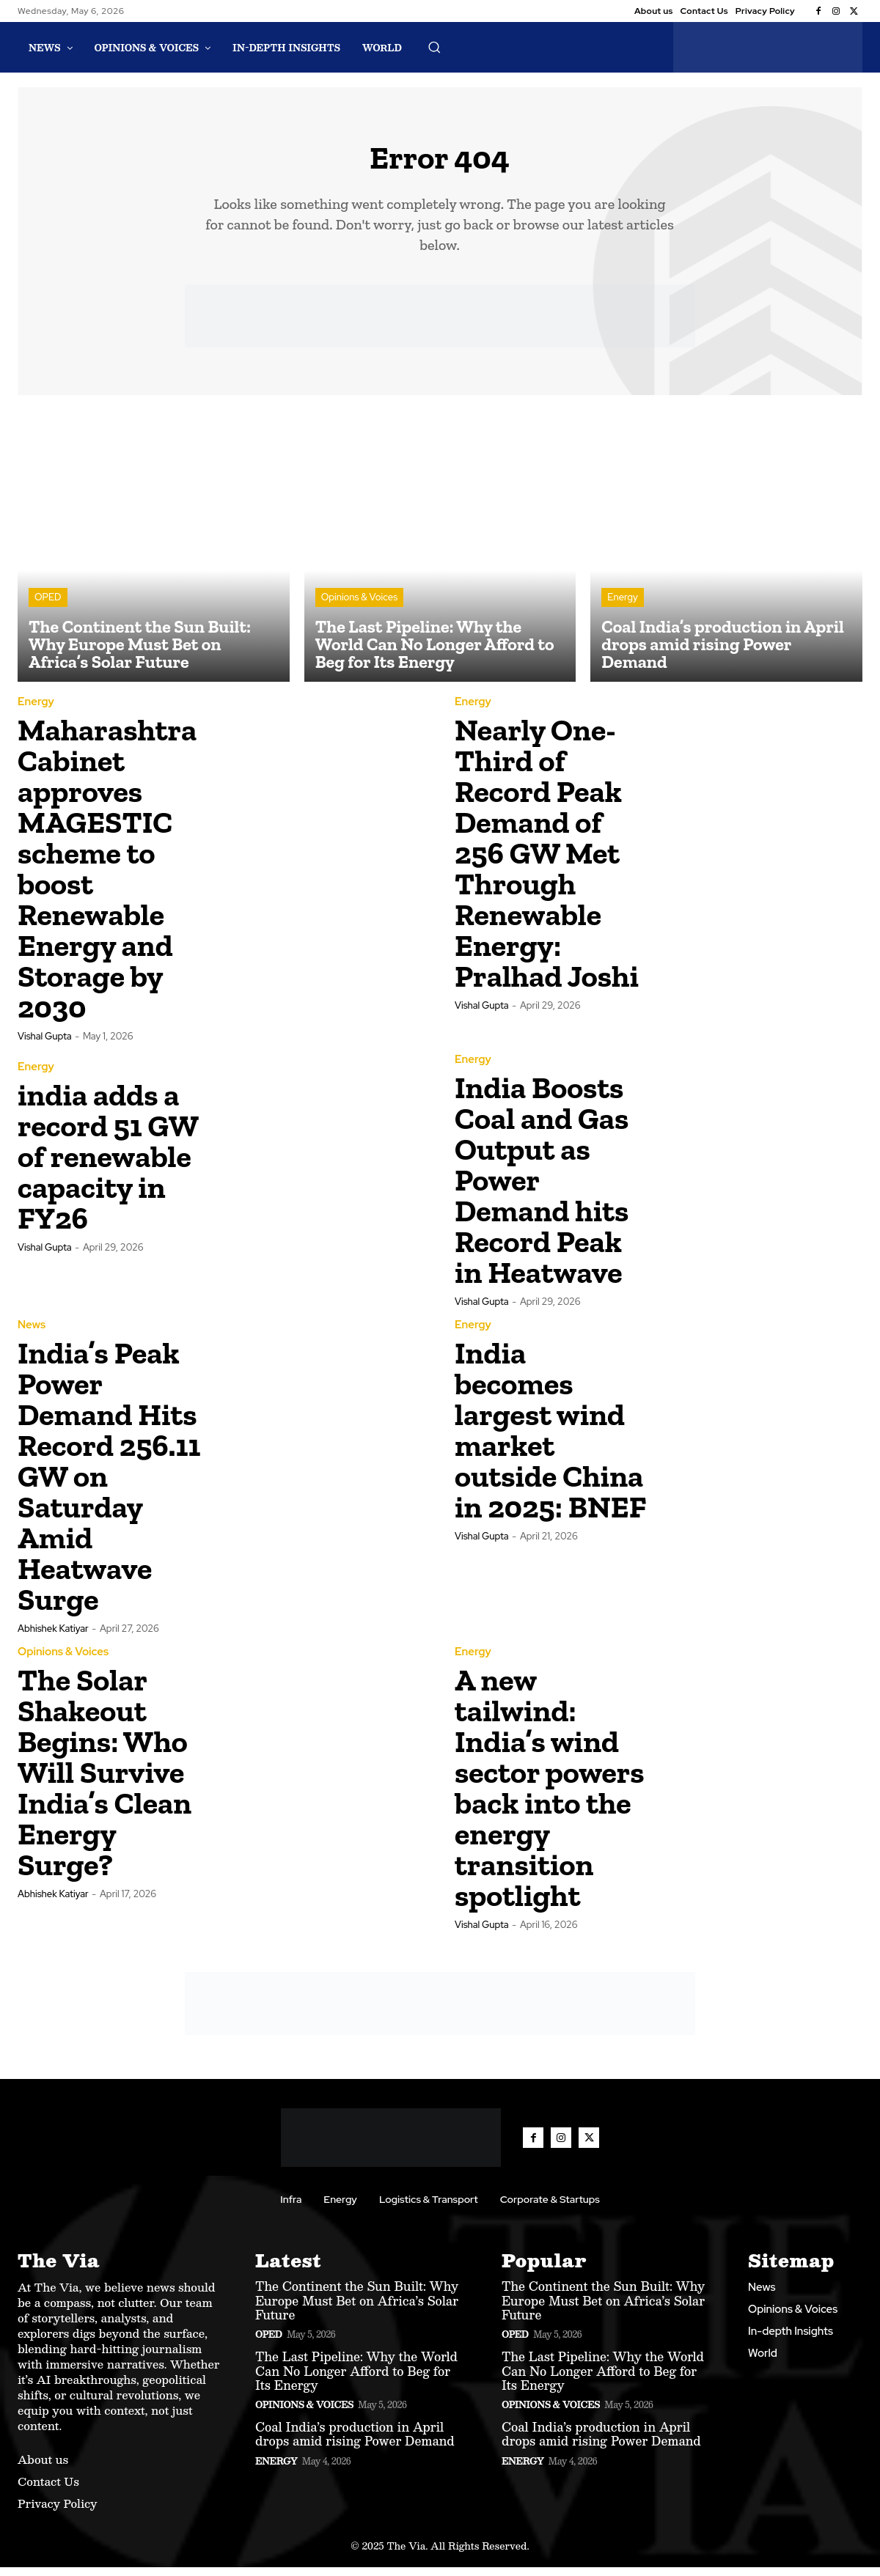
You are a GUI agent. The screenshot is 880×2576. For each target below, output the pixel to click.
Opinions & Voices (359, 606)
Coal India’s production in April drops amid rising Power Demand (355, 2442)
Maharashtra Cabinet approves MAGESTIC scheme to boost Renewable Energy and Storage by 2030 (107, 877)
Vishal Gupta (45, 1045)
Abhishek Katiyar (53, 1637)
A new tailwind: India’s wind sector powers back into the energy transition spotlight (550, 1796)
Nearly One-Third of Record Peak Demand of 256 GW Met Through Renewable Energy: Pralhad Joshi (547, 862)
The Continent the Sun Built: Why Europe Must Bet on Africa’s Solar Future (356, 2309)
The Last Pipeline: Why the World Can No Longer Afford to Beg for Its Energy (356, 2379)
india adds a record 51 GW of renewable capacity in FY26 (108, 1165)
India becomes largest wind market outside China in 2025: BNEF (551, 1438)
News (31, 1333)
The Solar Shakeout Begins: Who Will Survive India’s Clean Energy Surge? (104, 1781)
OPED (48, 606)
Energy (622, 606)
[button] (434, 47)
